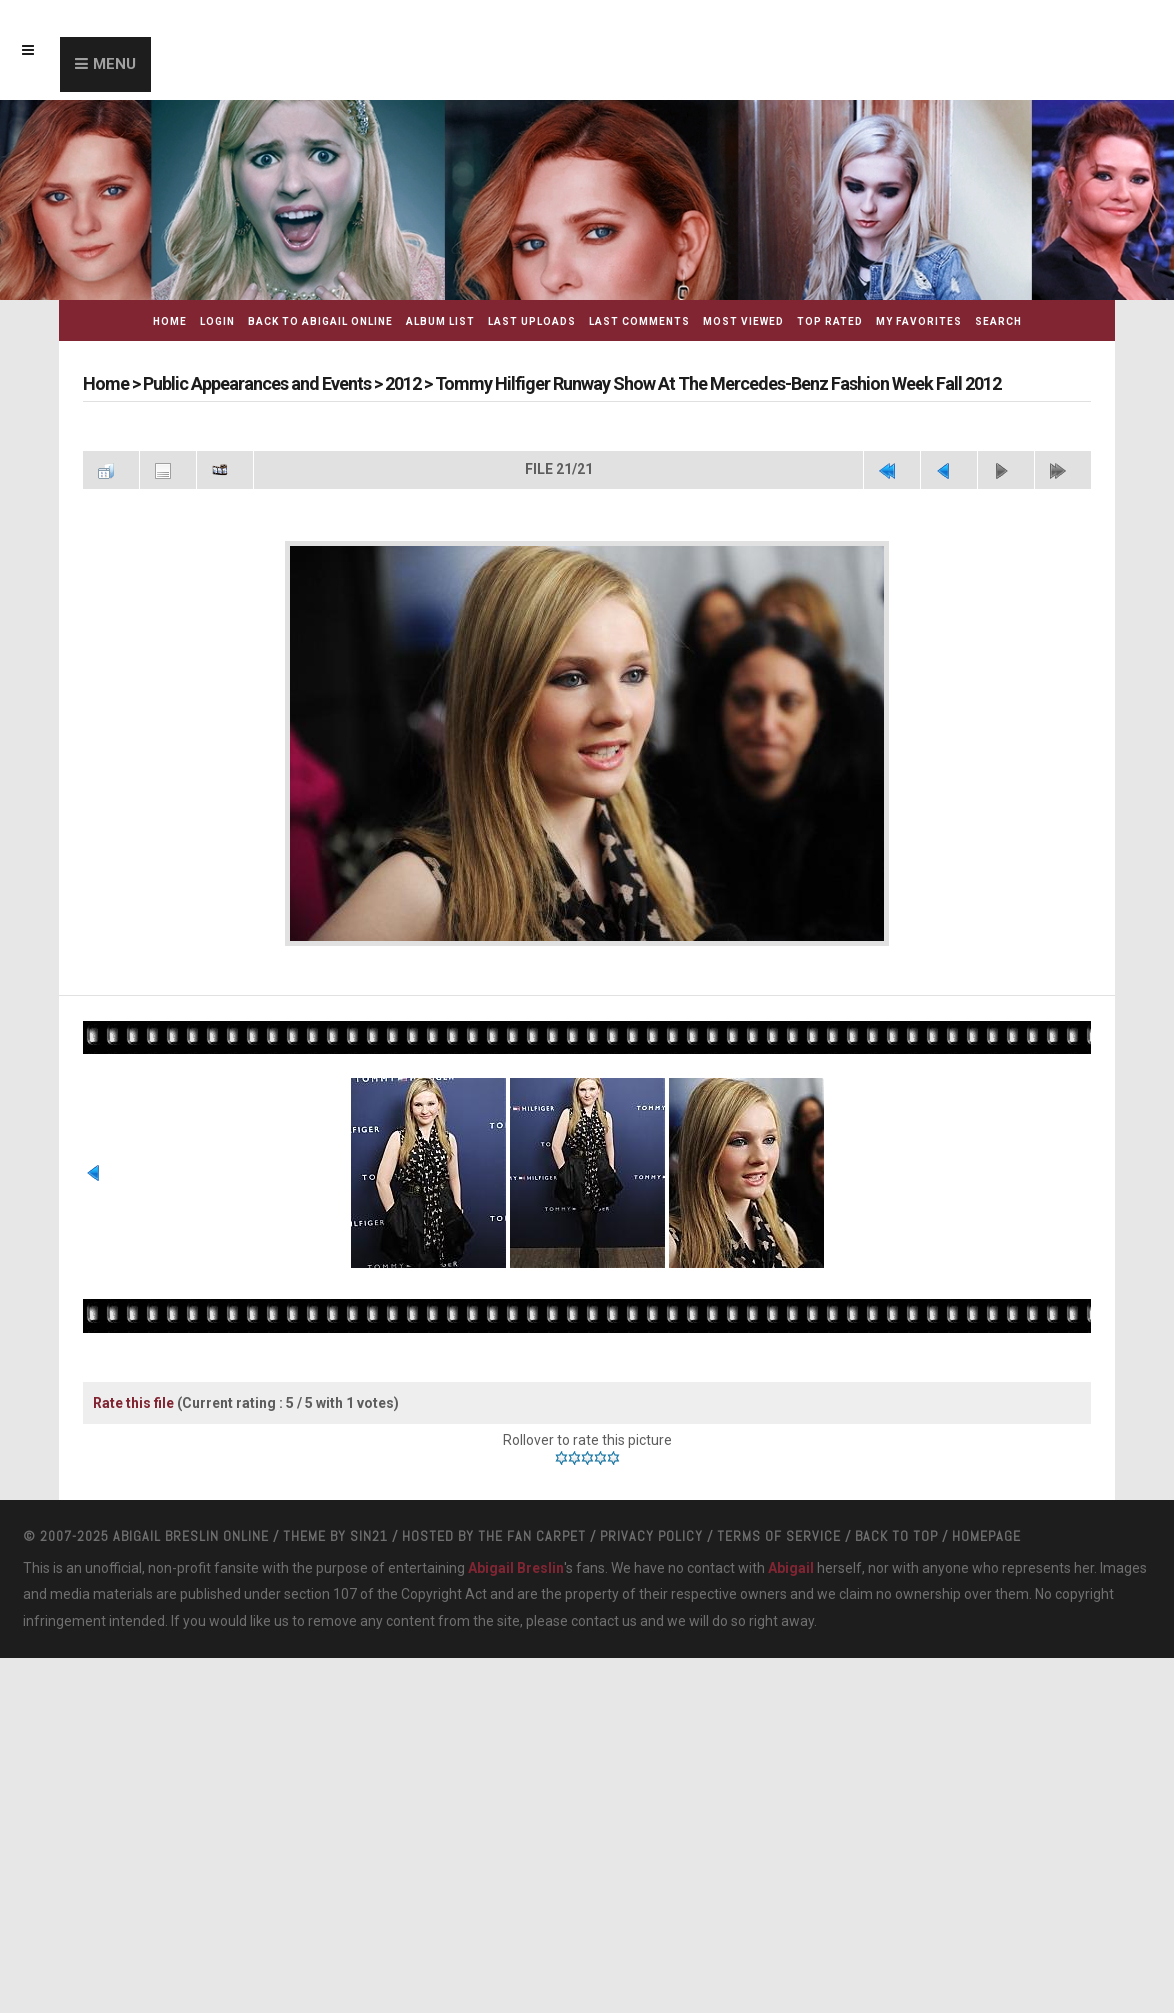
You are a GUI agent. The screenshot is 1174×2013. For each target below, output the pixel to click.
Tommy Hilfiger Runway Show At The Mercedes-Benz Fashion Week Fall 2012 (718, 383)
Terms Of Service (779, 1536)
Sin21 (369, 1536)
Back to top (896, 1536)
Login (217, 321)
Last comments (639, 321)
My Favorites (919, 321)
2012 (403, 383)
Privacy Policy (651, 1536)
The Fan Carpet (532, 1536)
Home (170, 321)
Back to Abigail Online (320, 321)
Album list (440, 321)
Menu (114, 64)
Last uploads (532, 321)
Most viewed (743, 321)
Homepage (986, 1536)
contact (595, 1621)
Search (998, 321)
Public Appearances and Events (257, 383)
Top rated (830, 321)
